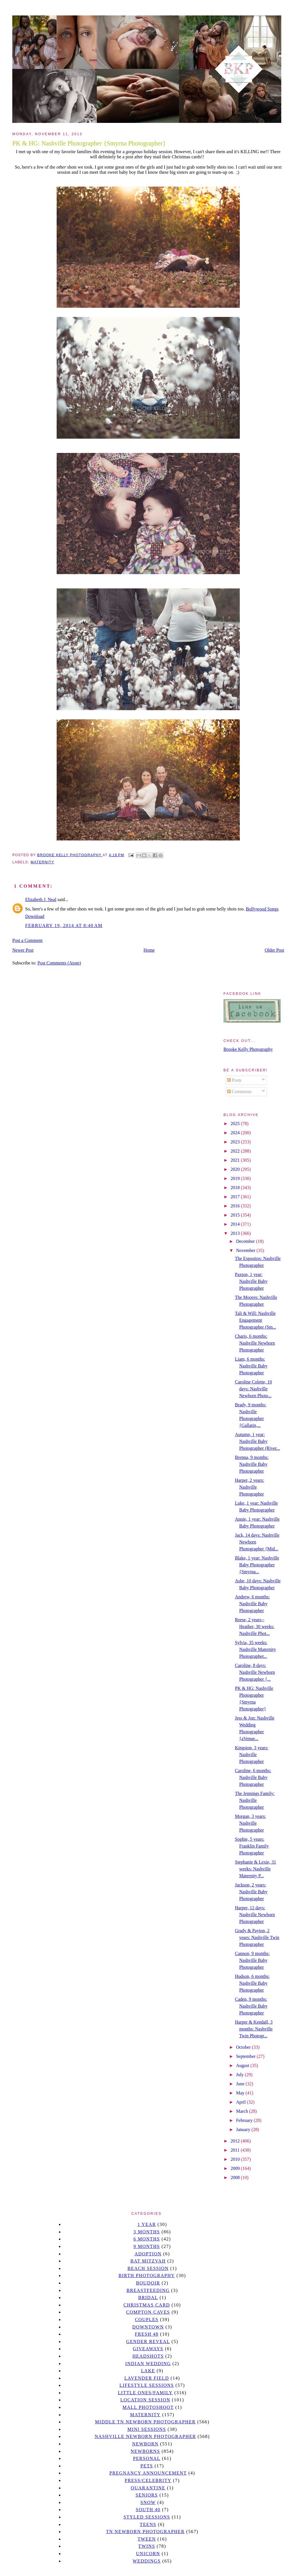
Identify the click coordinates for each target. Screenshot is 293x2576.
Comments (239, 1091)
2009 (236, 2168)
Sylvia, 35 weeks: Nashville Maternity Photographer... (255, 1649)
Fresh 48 (147, 2334)
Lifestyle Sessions (147, 2385)
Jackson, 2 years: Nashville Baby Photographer (251, 1891)
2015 (236, 1215)
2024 (236, 1132)
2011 (236, 2150)
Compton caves (148, 2312)
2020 (236, 1169)
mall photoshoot (148, 2407)
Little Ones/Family (145, 2392)
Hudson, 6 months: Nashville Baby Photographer (252, 1983)
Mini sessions (146, 2429)
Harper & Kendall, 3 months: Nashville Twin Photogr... (254, 2029)
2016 (236, 1205)
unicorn (148, 2553)
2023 (236, 1141)
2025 (236, 1123)
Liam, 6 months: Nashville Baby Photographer (251, 1366)
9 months (146, 2246)
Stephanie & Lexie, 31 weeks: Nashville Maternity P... (255, 1869)
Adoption (148, 2253)
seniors (147, 2495)
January (244, 2129)
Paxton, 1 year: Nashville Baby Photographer (251, 1281)
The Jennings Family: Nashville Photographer (255, 1800)
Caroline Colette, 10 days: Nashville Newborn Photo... (253, 1388)
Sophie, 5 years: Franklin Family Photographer (252, 1846)
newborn (145, 2443)
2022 (236, 1151)
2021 (236, 1160)
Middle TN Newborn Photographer (145, 2421)
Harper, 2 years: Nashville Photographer (249, 1487)
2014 (236, 1224)
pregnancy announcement (148, 2473)
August (243, 2065)
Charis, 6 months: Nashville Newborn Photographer (255, 1343)
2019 (236, 1178)
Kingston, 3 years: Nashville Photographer (251, 1754)
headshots (148, 2356)
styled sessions (146, 2517)
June (241, 2083)
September (246, 2056)
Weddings (147, 2561)
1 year (146, 2224)
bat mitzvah (148, 2261)
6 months (146, 2238)
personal (146, 2458)
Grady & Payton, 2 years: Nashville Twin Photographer (257, 1937)
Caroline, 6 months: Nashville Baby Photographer (253, 1777)
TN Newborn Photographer (145, 2531)
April (241, 2102)
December (246, 1241)
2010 (236, 2159)
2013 (236, 1233)
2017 (236, 1196)
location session (145, 2399)
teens (148, 2524)
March (242, 2111)
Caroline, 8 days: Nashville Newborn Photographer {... (255, 1672)
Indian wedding (148, 2363)
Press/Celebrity (148, 2480)
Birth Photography (146, 2275)
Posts (234, 1080)
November (246, 1250)
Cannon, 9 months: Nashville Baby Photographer (252, 1960)
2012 (236, 2140)
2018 (236, 1187)
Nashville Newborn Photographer (145, 2436)
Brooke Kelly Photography (248, 1049)
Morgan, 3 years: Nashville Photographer (250, 1823)
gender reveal (148, 2341)
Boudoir (148, 2283)
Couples (147, 2319)
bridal (148, 2297)
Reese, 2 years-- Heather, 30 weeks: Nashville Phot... (254, 1626)
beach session (148, 2268)
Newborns (145, 2451)
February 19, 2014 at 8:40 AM (63, 925)
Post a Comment (27, 940)
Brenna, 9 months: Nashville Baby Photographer (252, 1464)
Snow (148, 2502)
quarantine (148, 2487)
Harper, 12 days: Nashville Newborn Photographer (255, 1914)
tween (147, 2539)
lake (148, 2370)
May (241, 2092)
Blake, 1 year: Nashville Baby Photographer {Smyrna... (257, 1564)
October (244, 2047)
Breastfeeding (148, 2290)
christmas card (146, 2305)
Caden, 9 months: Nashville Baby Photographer (251, 2006)
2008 (236, 2177)
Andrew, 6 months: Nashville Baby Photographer (252, 1603)
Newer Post (22, 950)
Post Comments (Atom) (59, 962)
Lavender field (146, 2378)
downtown (148, 2327)
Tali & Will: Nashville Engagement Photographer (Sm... (255, 1320)
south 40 (148, 2509)
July (240, 2074)
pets (146, 2465)
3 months (146, 2231)
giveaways (148, 2348)
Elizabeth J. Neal (40, 899)
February (245, 2120)
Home (149, 950)
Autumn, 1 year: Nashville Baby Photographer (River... (257, 1441)
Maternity (42, 862)
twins (146, 2546)
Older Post (274, 950)
